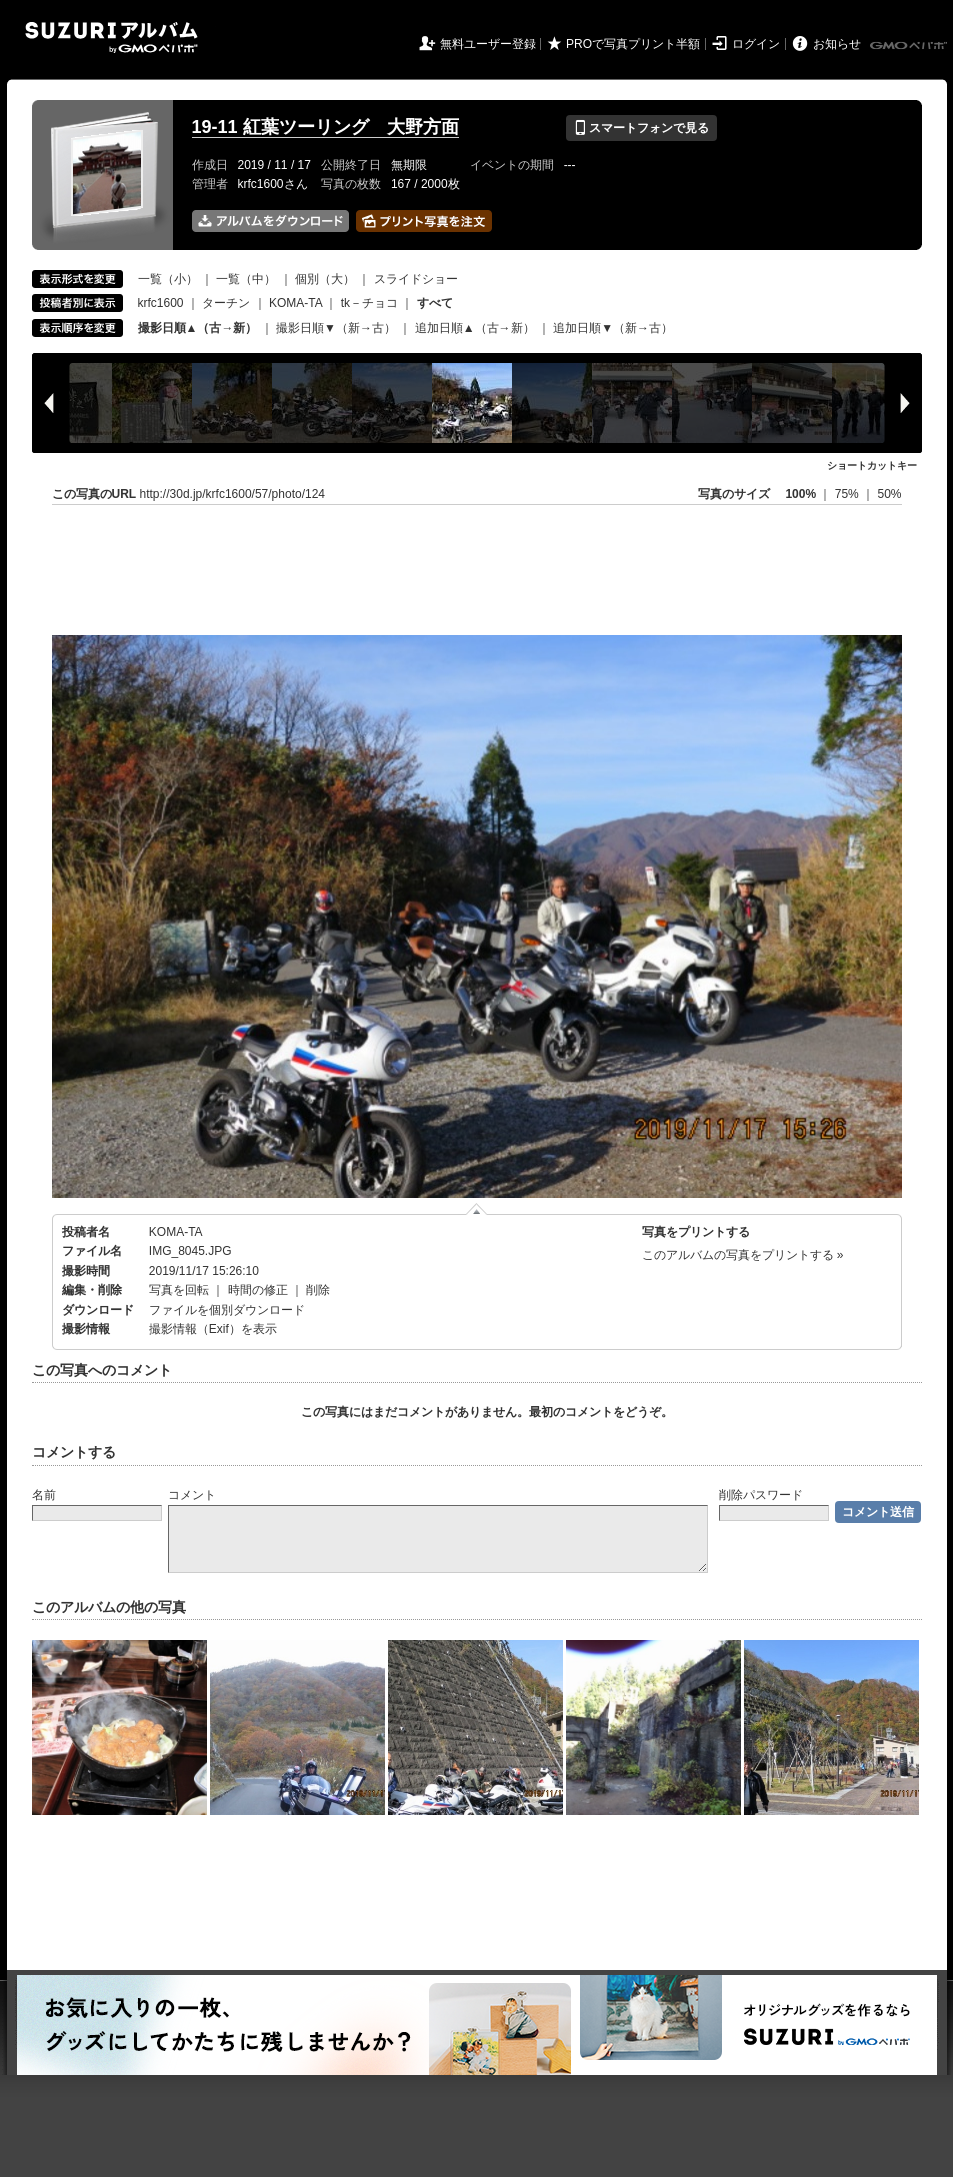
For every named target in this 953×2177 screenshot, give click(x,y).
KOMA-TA (295, 303)
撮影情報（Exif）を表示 (213, 1329)
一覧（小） (168, 279)
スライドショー (416, 279)
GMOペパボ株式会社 (910, 46)
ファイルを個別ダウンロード (227, 1310)
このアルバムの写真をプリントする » (743, 1255)
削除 (318, 1290)
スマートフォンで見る (641, 128)
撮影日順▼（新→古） (336, 328)
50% (889, 494)
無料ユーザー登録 (488, 44)
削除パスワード (761, 1495)
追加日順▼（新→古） (613, 328)
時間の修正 (258, 1290)
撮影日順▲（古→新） (198, 328)
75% (848, 494)
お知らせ (837, 44)
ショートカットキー (872, 465)
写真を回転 (179, 1290)
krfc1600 (161, 303)
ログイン (756, 44)
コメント (192, 1495)
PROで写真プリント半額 (633, 44)
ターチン (226, 303)
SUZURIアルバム (111, 37)
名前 (44, 1495)
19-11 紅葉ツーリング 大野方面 (325, 127)
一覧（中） (246, 279)
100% (800, 494)
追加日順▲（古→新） (475, 328)
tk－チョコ (369, 303)
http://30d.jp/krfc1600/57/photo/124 (232, 494)
